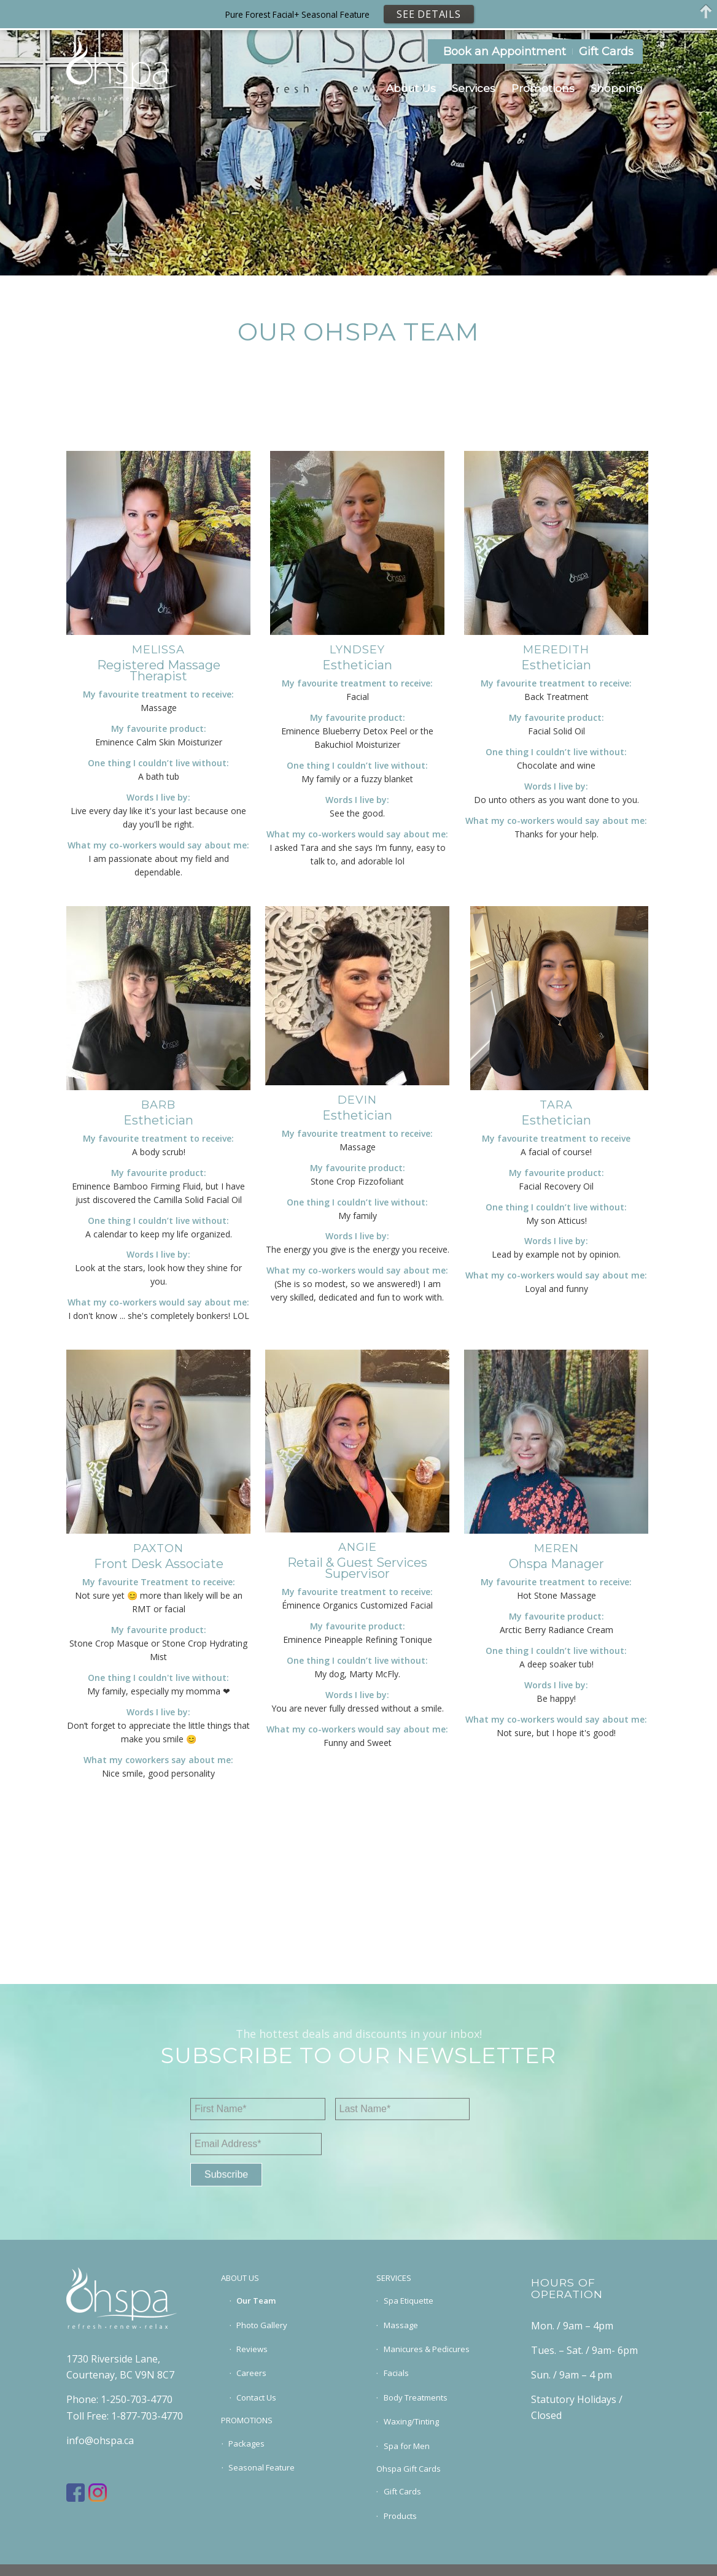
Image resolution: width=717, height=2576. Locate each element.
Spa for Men (407, 2445)
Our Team (256, 2300)
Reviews (252, 2349)
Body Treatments (416, 2397)
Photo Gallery (261, 2325)
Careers (251, 2372)
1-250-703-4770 (136, 2399)
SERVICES (393, 2277)
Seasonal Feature (261, 2467)
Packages (246, 2443)
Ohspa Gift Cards (408, 2468)
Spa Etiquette (408, 2300)
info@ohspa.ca (100, 2440)
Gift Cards (606, 51)
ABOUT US (240, 2277)
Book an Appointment (504, 51)
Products (400, 2515)
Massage (401, 2325)
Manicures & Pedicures (427, 2349)
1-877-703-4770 (147, 2416)
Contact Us (256, 2397)
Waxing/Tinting (411, 2421)
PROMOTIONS (247, 2420)
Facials (396, 2372)
